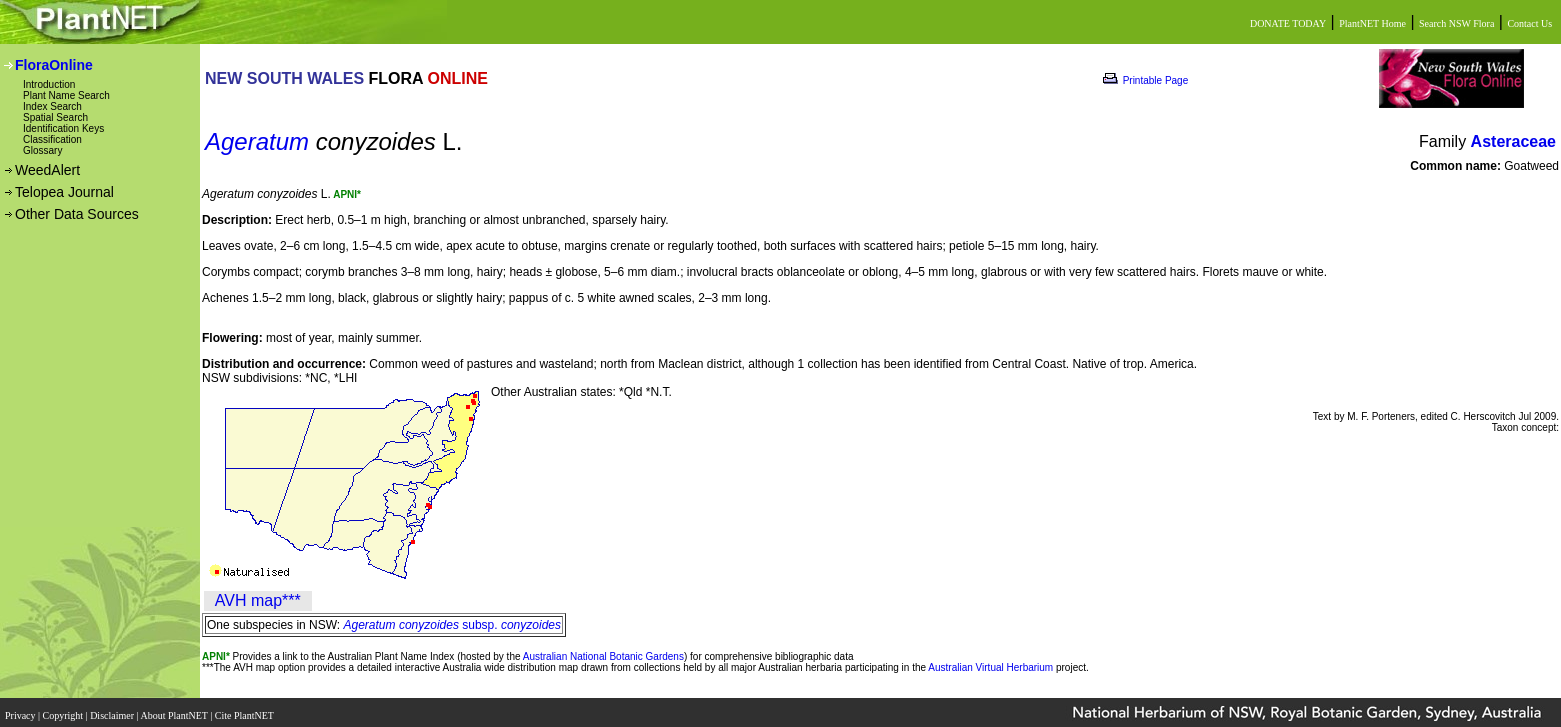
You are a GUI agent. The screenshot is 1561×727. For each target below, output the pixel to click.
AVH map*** (258, 600)
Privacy (21, 709)
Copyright (64, 709)
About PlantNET (175, 709)
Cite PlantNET (245, 709)
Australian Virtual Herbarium (990, 667)
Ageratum (257, 141)
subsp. (452, 625)
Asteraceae (1513, 141)
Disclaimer (113, 709)
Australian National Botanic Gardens (603, 656)
